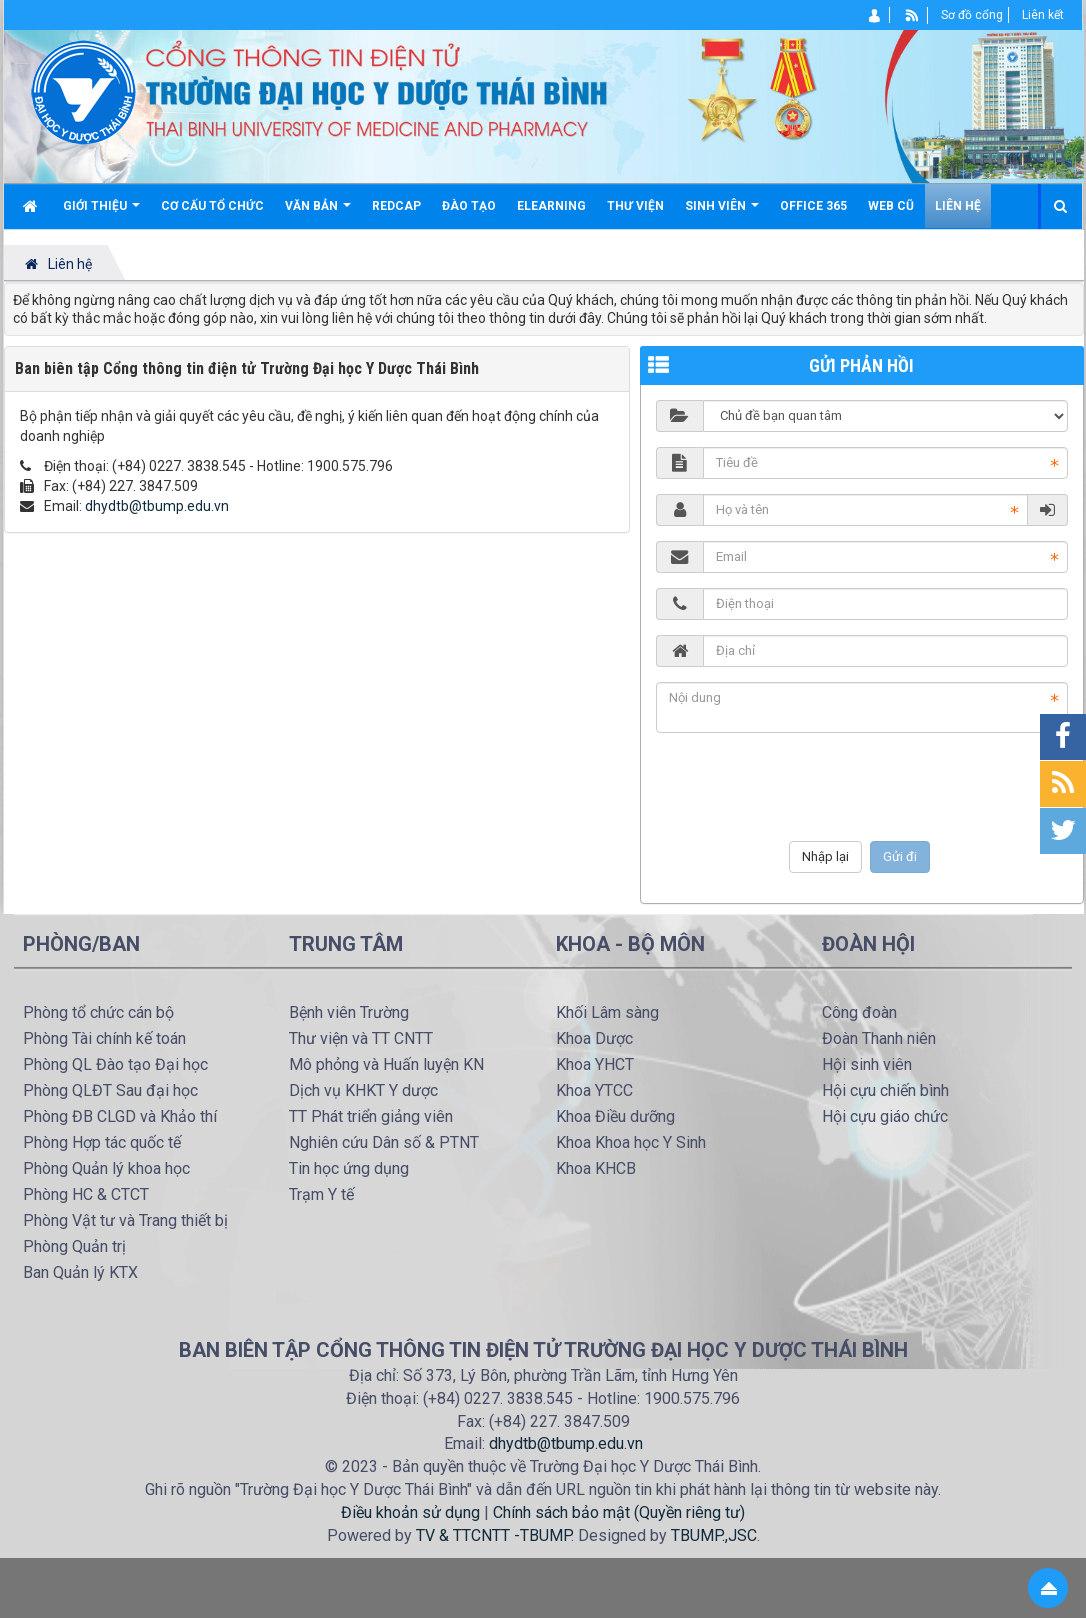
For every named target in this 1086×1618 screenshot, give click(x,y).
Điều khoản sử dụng (410, 1512)
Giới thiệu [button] (101, 213)
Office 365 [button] (813, 206)
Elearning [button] (551, 206)
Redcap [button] (396, 206)
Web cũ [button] (891, 206)
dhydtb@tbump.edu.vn (157, 506)
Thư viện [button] (635, 206)
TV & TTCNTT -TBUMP (493, 1535)
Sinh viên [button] (722, 213)
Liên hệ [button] (958, 206)
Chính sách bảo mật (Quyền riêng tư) (619, 1512)
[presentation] (862, 787)
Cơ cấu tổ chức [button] (212, 206)
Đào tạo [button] (469, 206)
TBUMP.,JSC (714, 1535)
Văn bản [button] (318, 213)
